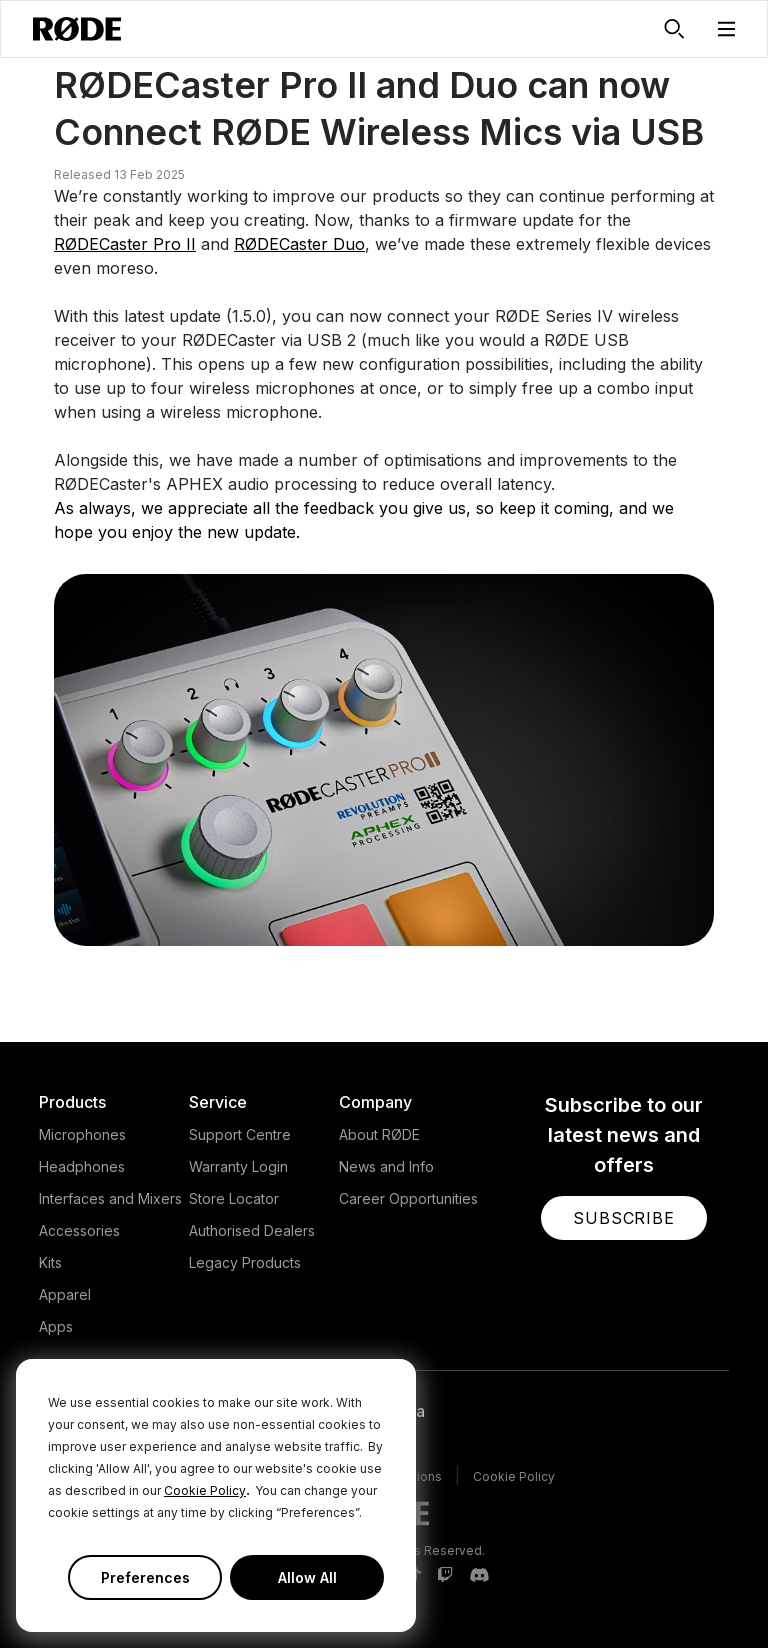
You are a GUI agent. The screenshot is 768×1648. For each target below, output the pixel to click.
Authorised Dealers (252, 1230)
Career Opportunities (408, 1198)
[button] (727, 29)
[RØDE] (77, 29)
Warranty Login (238, 1166)
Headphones (82, 1166)
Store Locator (234, 1198)
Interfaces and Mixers (110, 1198)
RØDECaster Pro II (125, 244)
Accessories (79, 1230)
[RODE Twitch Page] (445, 1576)
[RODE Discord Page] (479, 1576)
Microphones (82, 1134)
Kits (50, 1262)
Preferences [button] (145, 1577)
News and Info (386, 1166)
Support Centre (240, 1134)
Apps (56, 1326)
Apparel (65, 1294)
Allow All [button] (307, 1577)
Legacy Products (245, 1262)
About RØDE (379, 1134)
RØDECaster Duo (299, 244)
